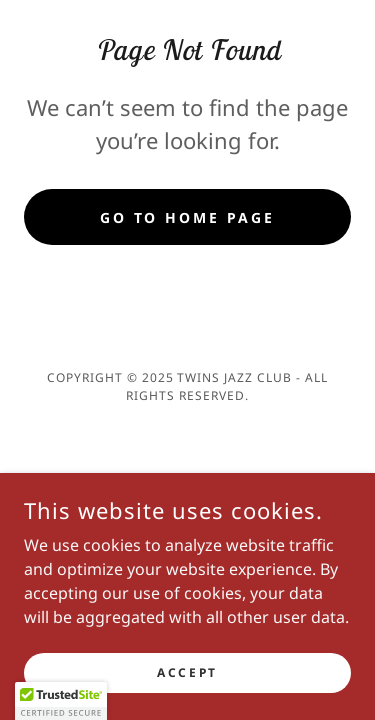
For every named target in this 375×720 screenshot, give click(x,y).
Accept (187, 672)
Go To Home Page (188, 217)
